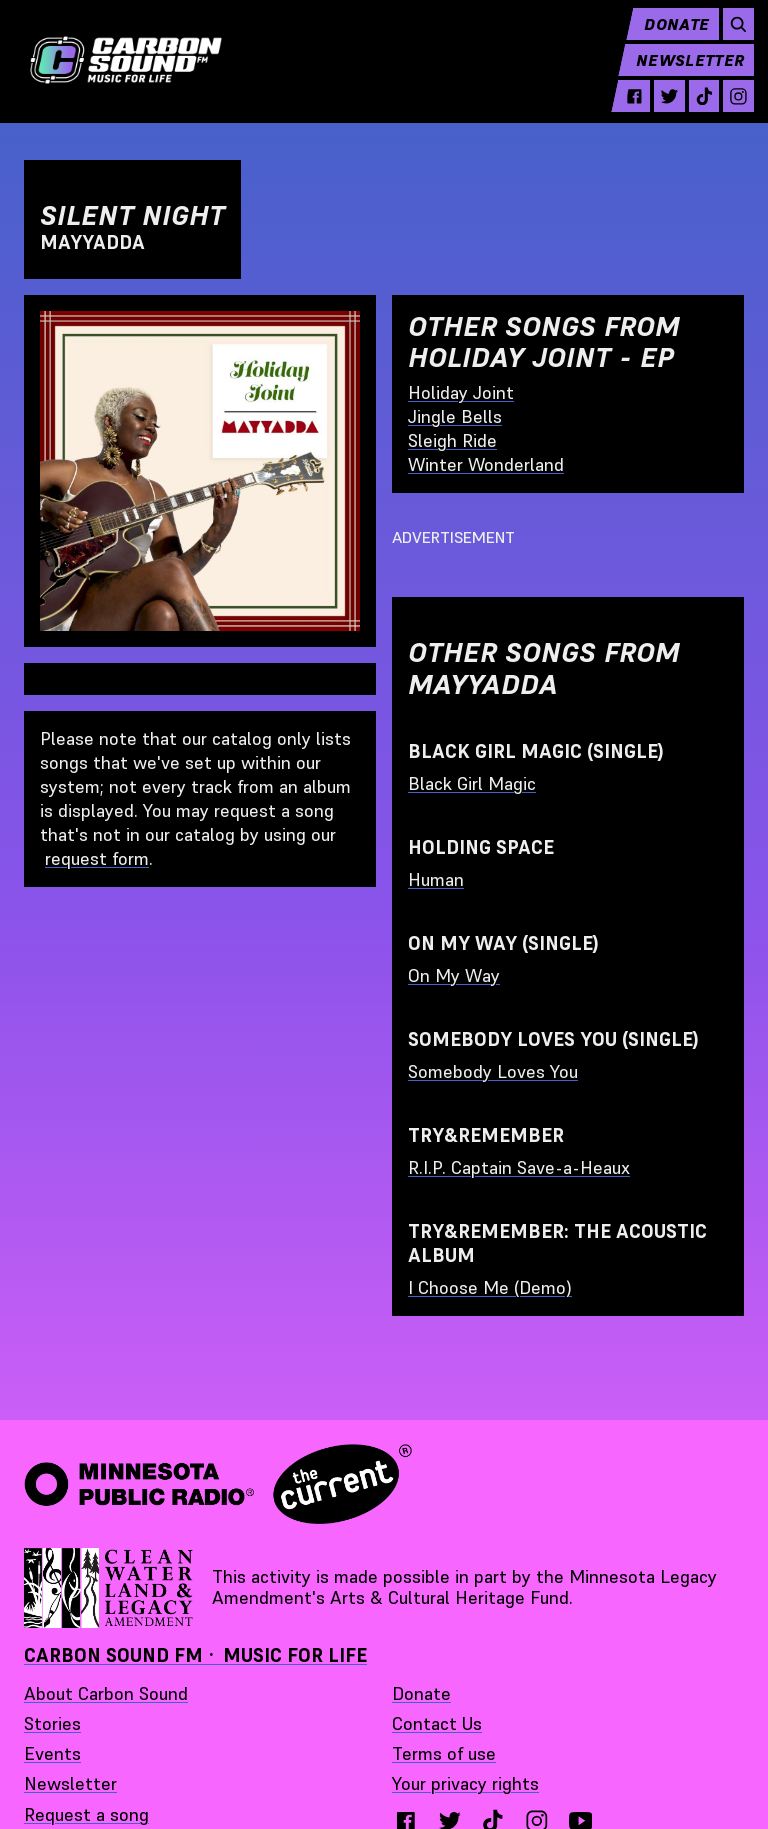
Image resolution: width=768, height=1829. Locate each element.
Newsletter (680, 76)
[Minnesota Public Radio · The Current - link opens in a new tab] (218, 1484)
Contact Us (437, 1723)
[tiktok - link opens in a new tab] (693, 112)
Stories (52, 1723)
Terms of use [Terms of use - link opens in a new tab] (444, 1753)
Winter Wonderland (486, 464)
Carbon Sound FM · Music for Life (195, 1655)
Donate (666, 40)
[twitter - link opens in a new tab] (659, 112)
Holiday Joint (461, 392)
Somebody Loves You (493, 1071)
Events (52, 1753)
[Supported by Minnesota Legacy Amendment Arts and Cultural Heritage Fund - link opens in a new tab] (110, 1588)
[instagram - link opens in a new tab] (728, 112)
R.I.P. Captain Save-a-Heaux (519, 1167)
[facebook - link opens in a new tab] (624, 112)
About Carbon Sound (106, 1693)
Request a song (86, 1814)
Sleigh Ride (452, 440)
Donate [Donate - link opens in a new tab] (421, 1693)
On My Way (454, 975)
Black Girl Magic (472, 783)
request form (97, 858)
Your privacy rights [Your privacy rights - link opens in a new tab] (465, 1783)
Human (436, 879)
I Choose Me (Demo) (490, 1287)
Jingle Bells (455, 416)
